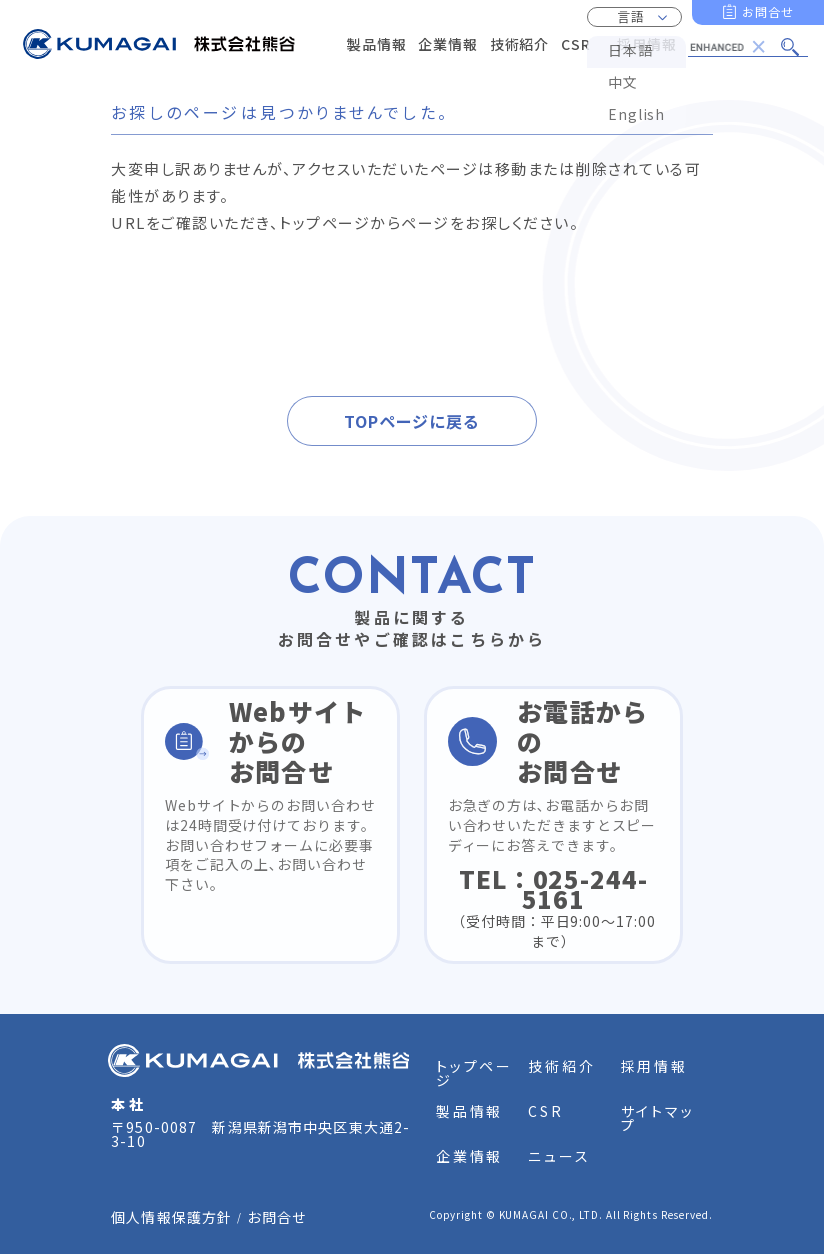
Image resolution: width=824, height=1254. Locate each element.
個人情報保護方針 (171, 1217)
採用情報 (654, 1066)
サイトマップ (658, 1118)
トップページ (474, 1073)
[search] (730, 47)
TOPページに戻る (412, 421)
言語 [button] (631, 16)
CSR (545, 1111)
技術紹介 (561, 1066)
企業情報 (469, 1156)
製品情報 (469, 1111)
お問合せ (768, 11)
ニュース (559, 1156)
